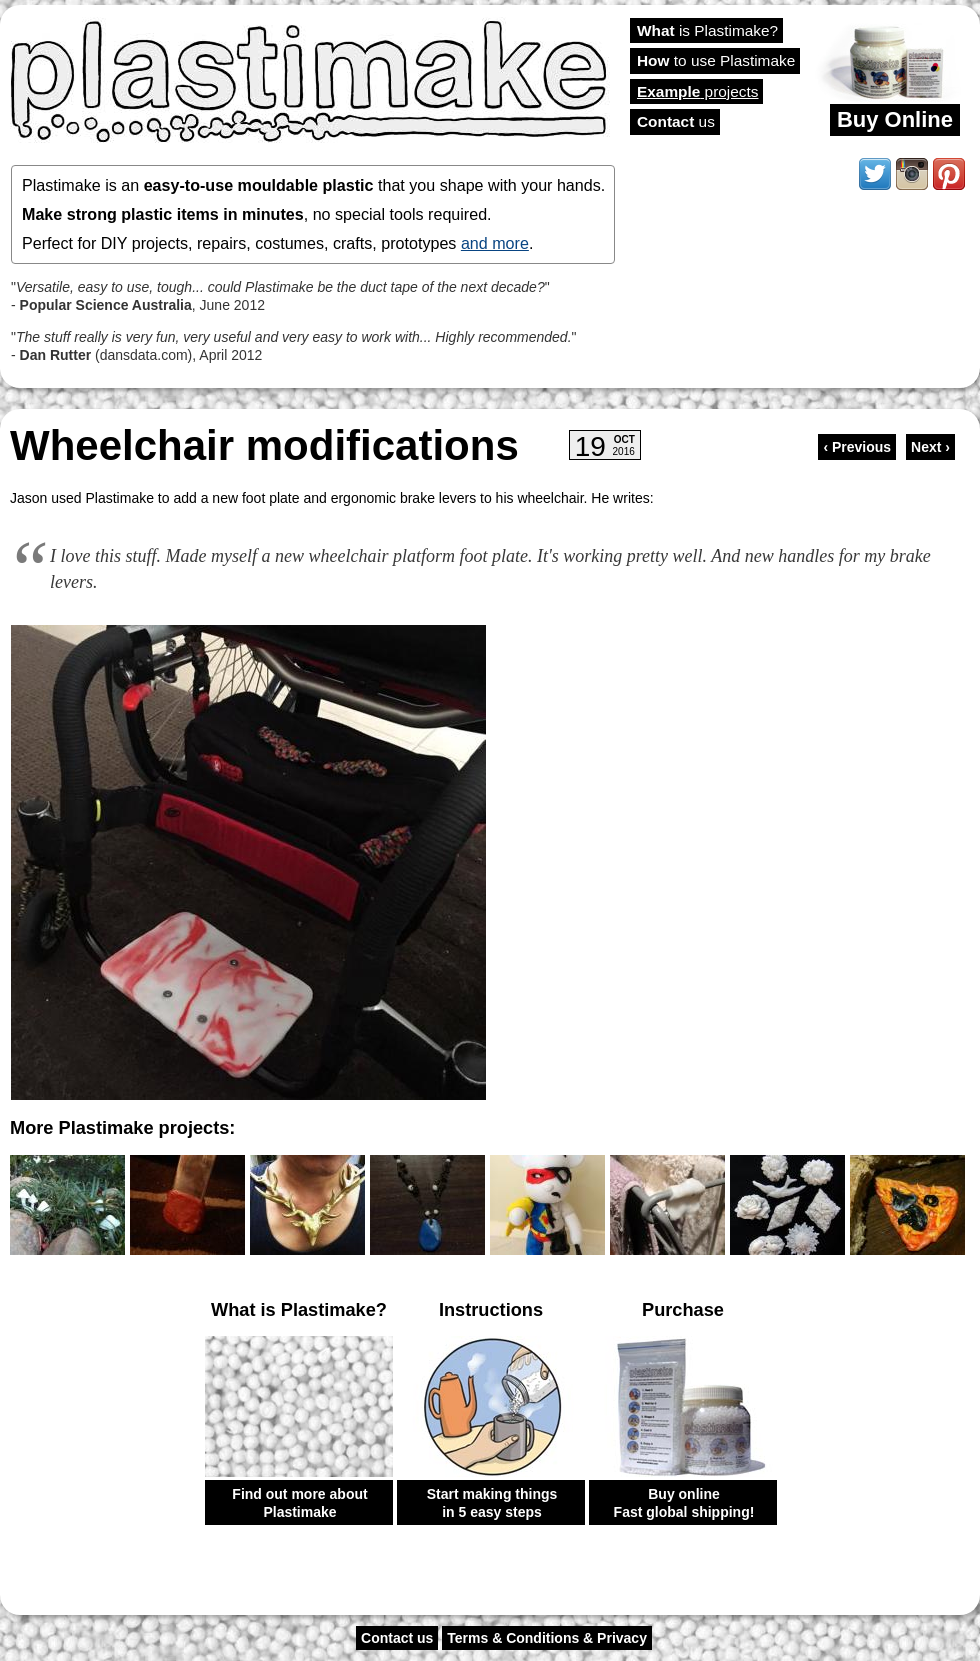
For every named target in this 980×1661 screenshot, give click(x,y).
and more (495, 243)
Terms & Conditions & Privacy (547, 1638)
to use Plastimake (716, 60)
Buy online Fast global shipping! (684, 1503)
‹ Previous (857, 447)
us (676, 121)
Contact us (397, 1638)
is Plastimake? (707, 30)
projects (697, 91)
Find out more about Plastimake (299, 1503)
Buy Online (895, 119)
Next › (930, 447)
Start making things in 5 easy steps (492, 1503)
